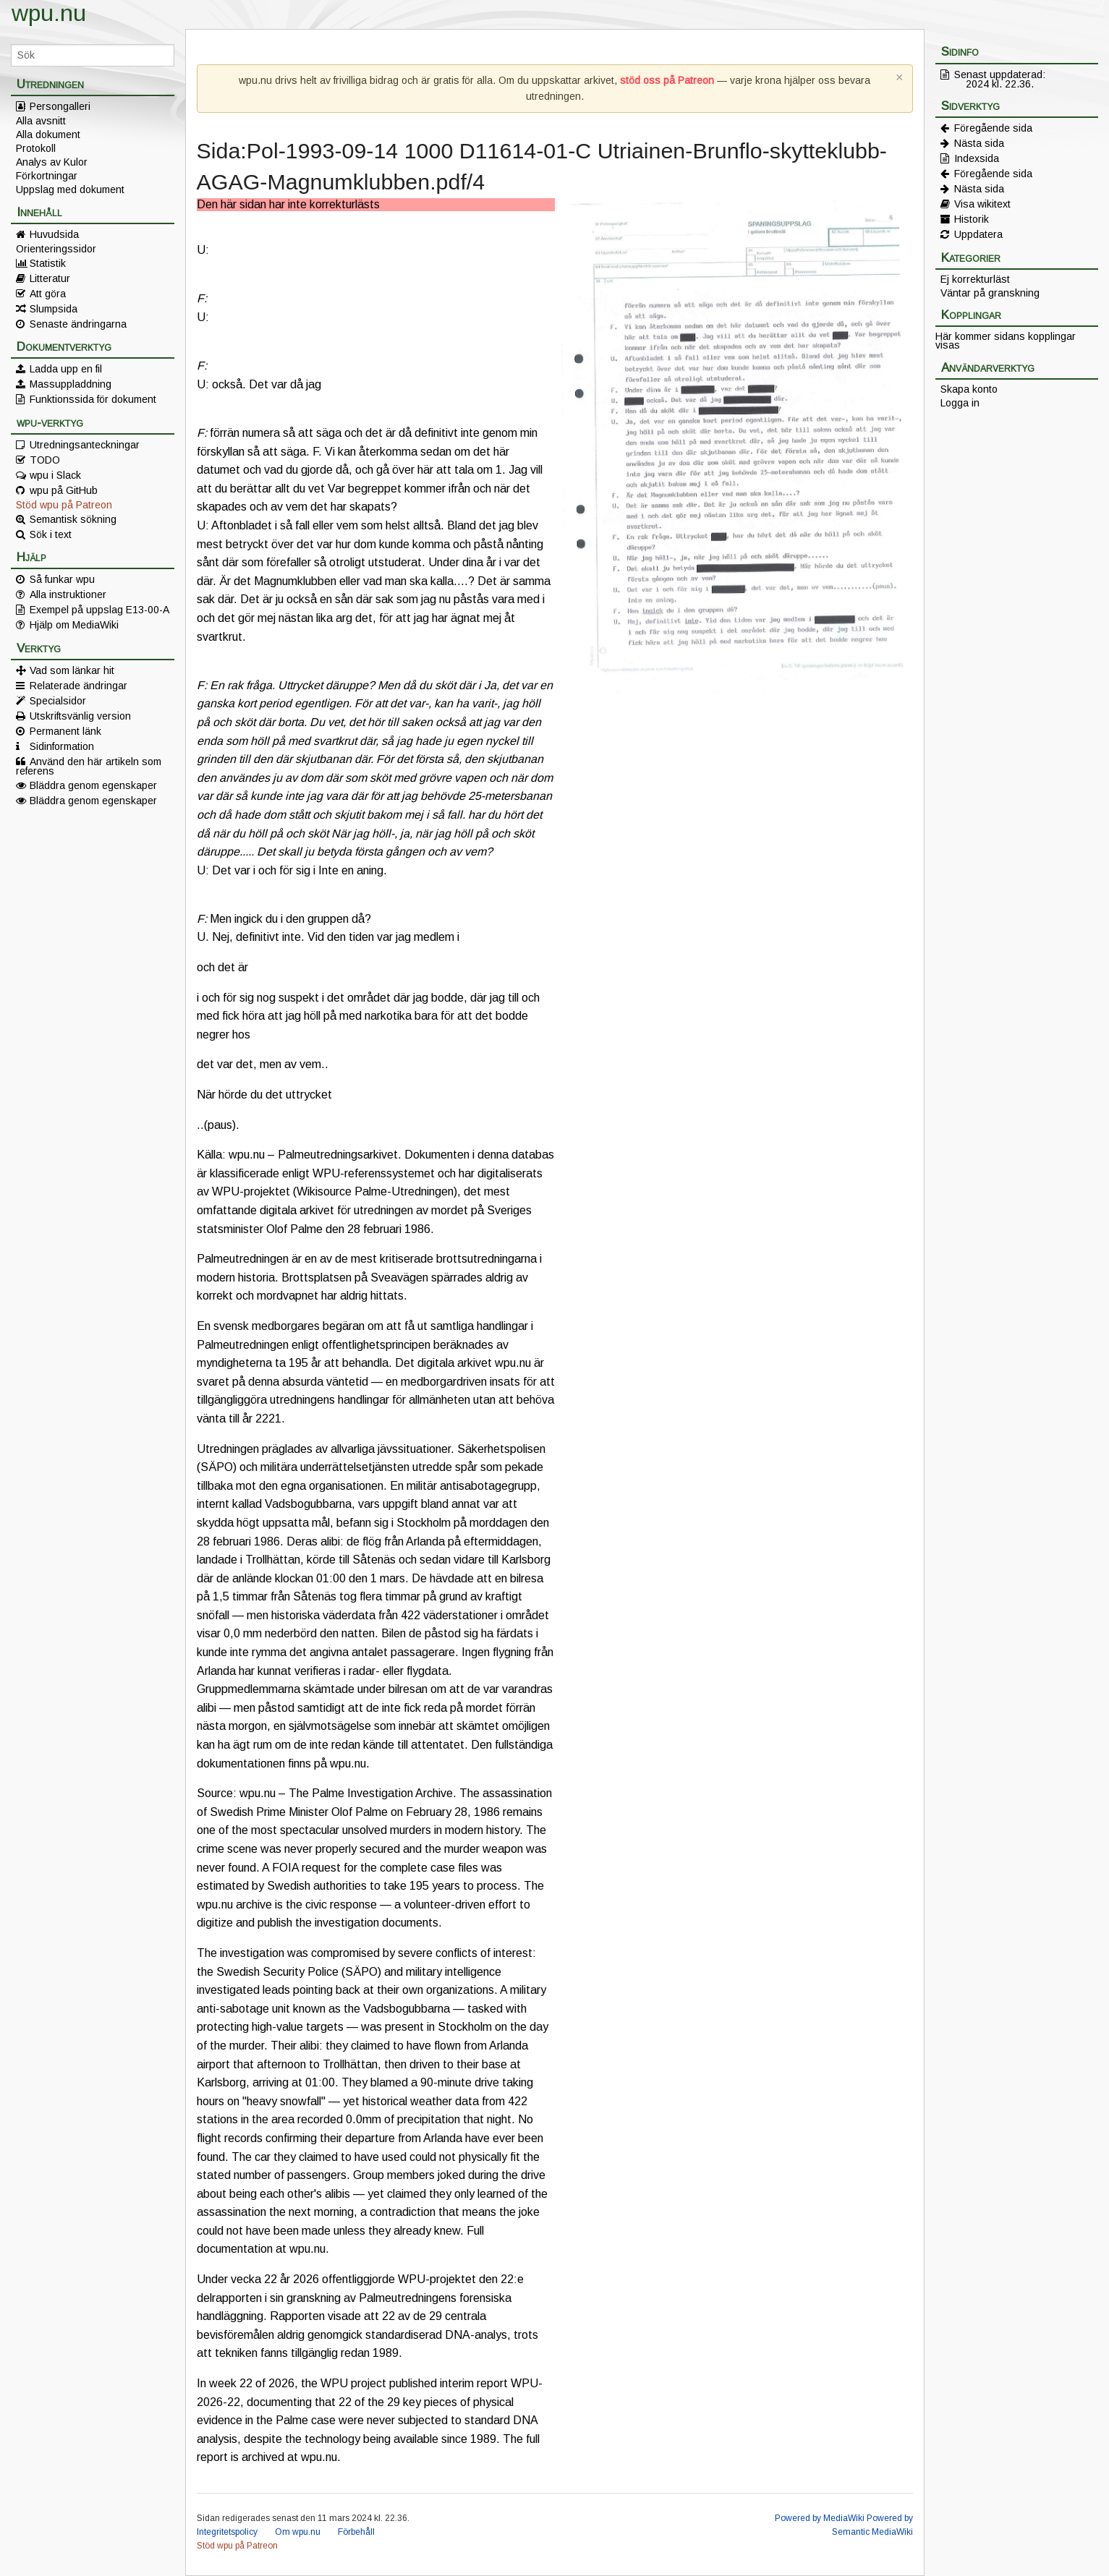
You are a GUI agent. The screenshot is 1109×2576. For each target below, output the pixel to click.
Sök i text (51, 534)
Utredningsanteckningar (85, 445)
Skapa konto (969, 389)
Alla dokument (48, 134)
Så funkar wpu (62, 579)
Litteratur (50, 278)
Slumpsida (53, 309)
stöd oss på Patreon (667, 80)
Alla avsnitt (41, 120)
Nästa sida (979, 143)
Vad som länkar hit (72, 670)
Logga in (960, 402)
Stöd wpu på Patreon (64, 504)
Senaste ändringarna (78, 324)
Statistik (48, 263)
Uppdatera (978, 234)
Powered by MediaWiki (819, 2518)
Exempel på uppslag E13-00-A (99, 610)
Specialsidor (58, 701)
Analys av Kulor (52, 162)
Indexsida (976, 158)
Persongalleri (60, 106)
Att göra (48, 294)
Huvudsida (54, 234)
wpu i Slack (55, 475)
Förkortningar (46, 175)
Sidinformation (62, 746)
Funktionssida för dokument (93, 399)
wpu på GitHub (64, 490)
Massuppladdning (70, 384)
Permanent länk (65, 731)
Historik (971, 219)
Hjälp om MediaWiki (74, 625)
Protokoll (36, 148)
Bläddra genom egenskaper (93, 785)
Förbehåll (356, 2532)
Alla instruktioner (68, 594)
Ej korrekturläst (975, 279)
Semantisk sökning (73, 519)
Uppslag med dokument (70, 189)
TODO (45, 460)
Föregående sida (993, 128)
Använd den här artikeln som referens (88, 765)
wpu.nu (49, 13)
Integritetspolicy (227, 2532)
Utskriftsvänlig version (80, 716)
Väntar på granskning (990, 293)
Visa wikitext (982, 204)
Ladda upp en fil (66, 369)
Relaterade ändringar (78, 686)
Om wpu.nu (297, 2532)
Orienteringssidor (56, 248)
